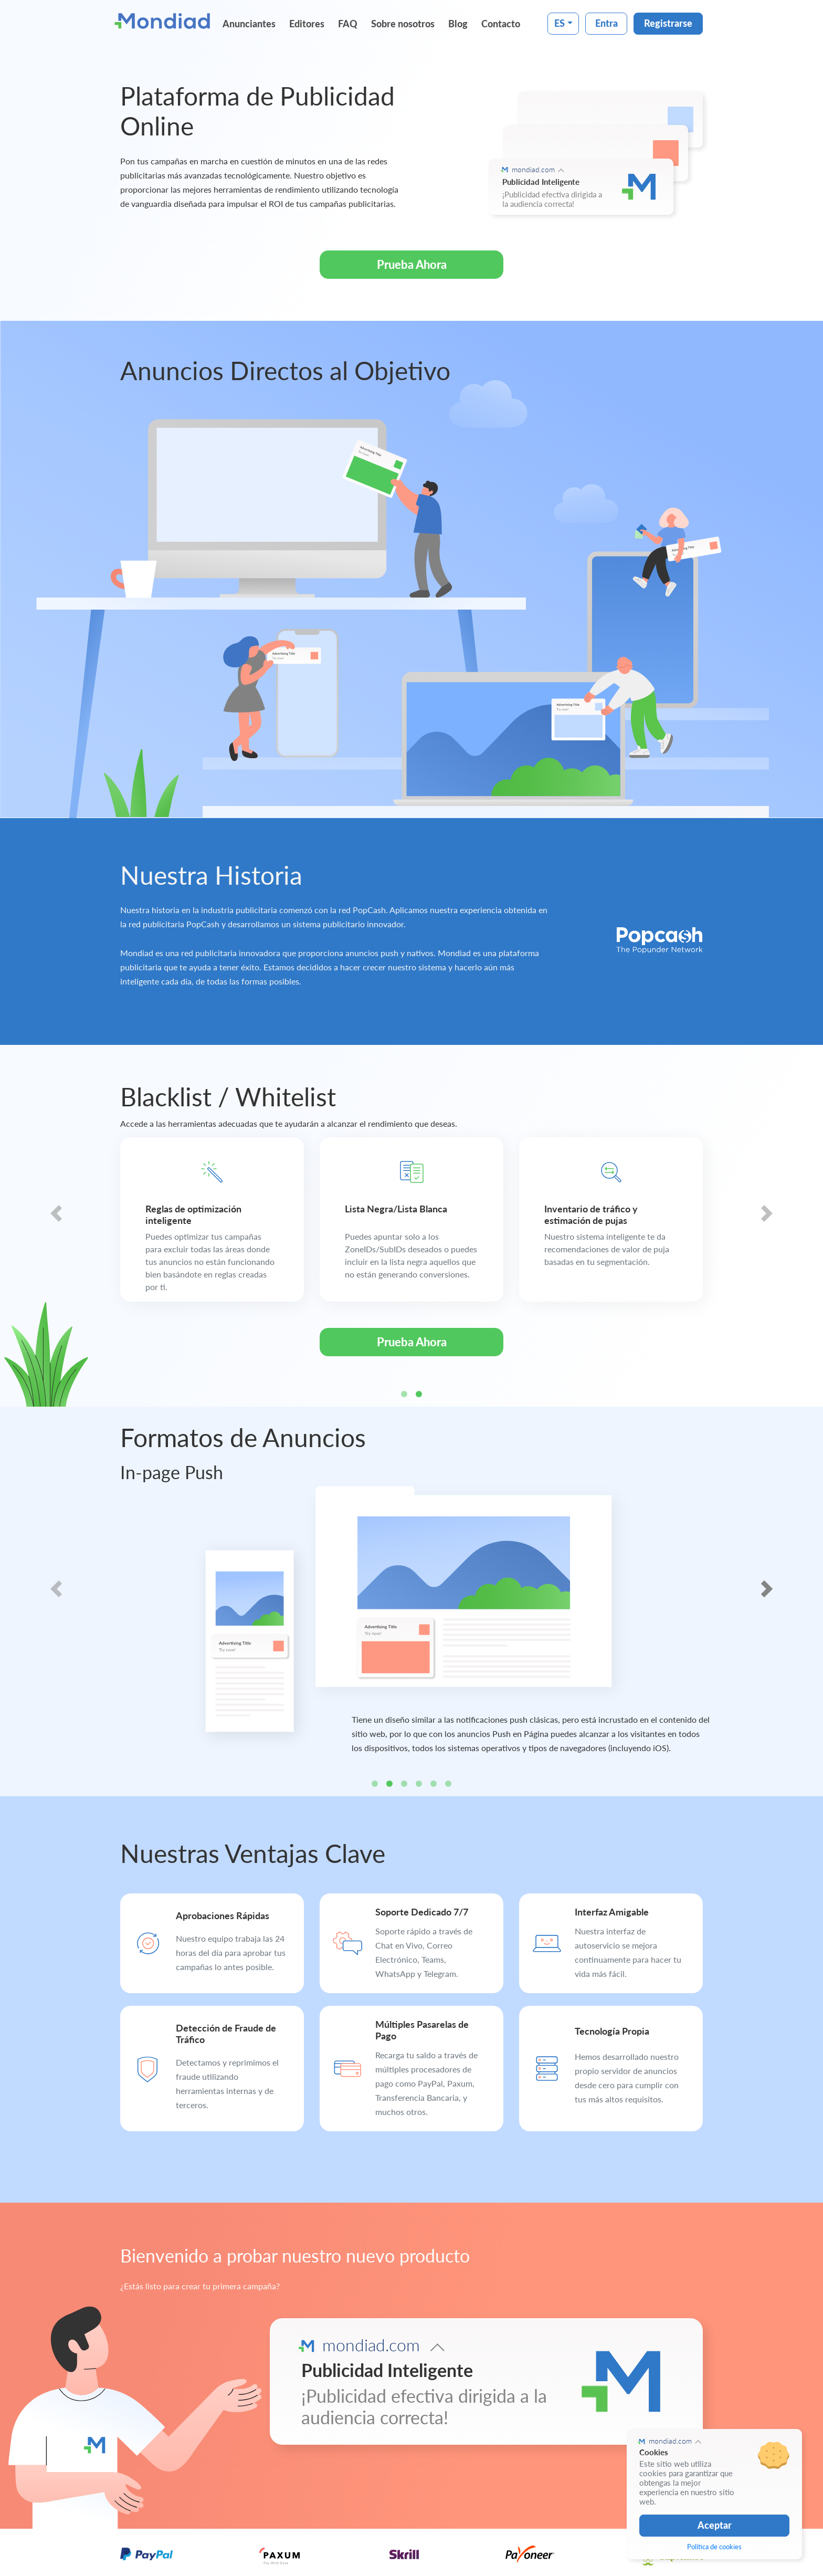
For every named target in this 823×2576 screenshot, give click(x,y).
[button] (56, 1226)
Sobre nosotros (403, 23)
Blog (458, 23)
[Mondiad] (164, 20)
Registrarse (668, 23)
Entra (606, 23)
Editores (306, 23)
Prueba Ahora (412, 264)
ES (559, 23)
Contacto (500, 23)
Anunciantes (249, 23)
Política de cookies (714, 2546)
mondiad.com (533, 169)
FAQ (347, 23)
